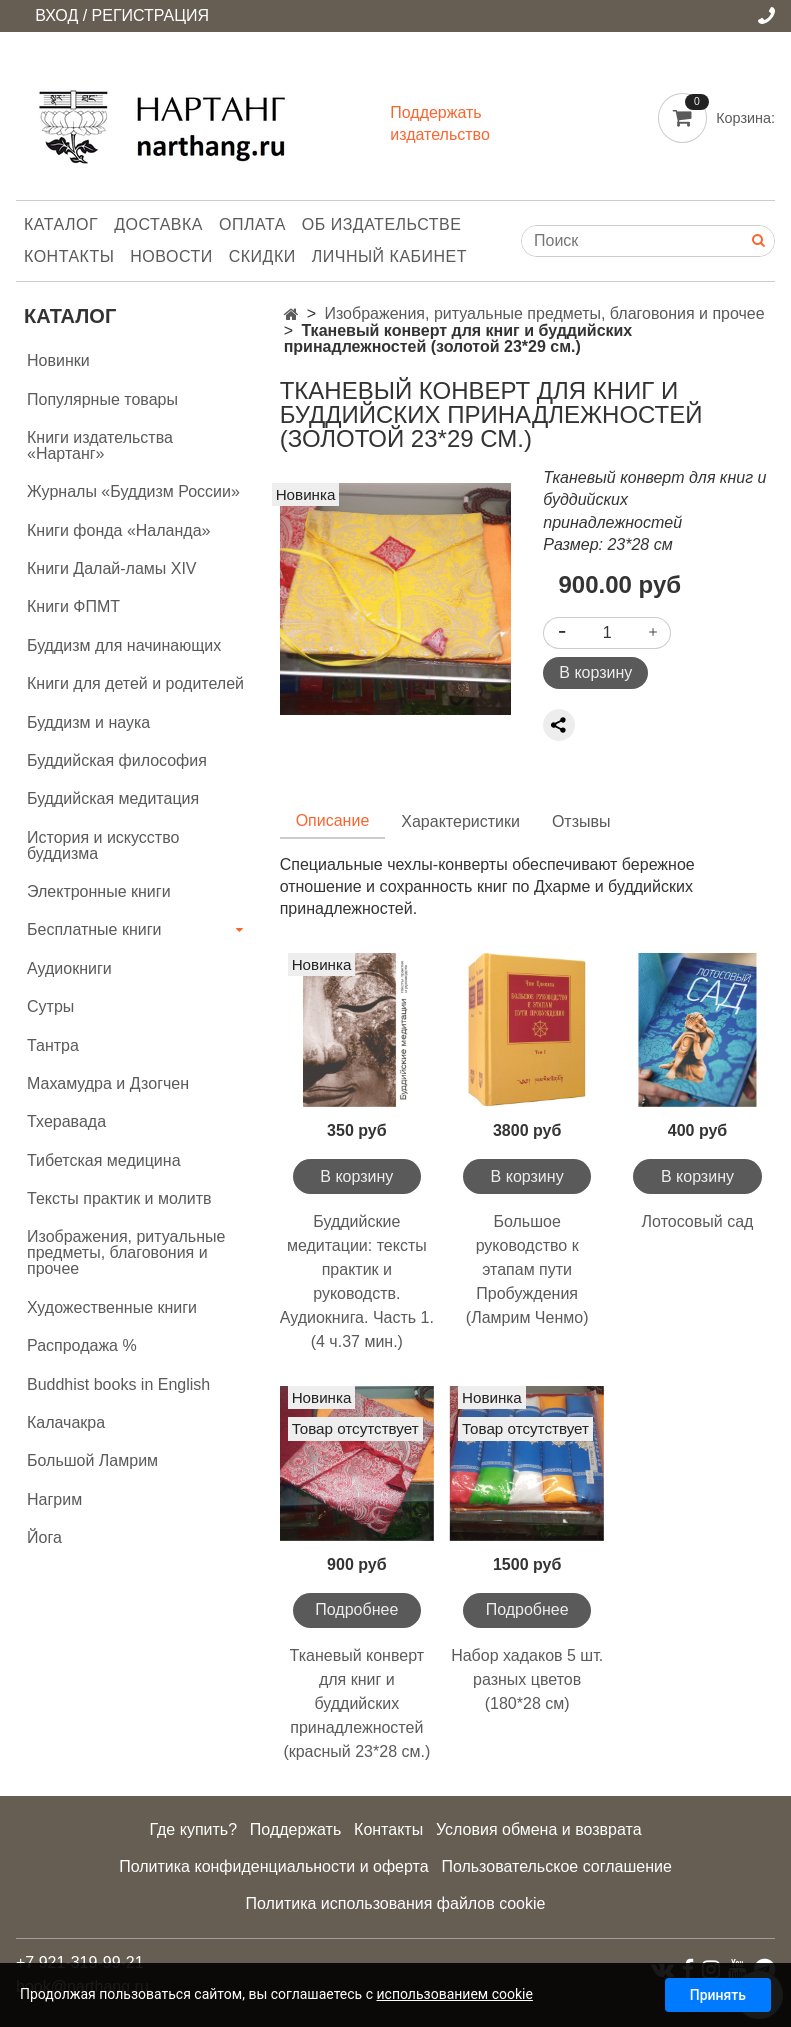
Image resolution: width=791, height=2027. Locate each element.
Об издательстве (382, 224)
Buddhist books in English (118, 1384)
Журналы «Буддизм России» (133, 491)
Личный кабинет (389, 256)
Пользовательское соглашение (556, 1866)
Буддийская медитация (113, 798)
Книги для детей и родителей (135, 683)
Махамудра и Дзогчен (108, 1083)
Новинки (58, 360)
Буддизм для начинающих (124, 645)
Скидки (262, 256)
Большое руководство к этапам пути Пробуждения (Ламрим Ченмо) (527, 1269)
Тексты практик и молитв (119, 1198)
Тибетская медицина (104, 1160)
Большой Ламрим (92, 1460)
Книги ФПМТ (73, 606)
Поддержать (295, 1829)
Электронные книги (99, 891)
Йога (44, 1537)
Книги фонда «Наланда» (118, 530)
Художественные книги (112, 1307)
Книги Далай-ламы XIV (112, 568)
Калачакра (66, 1422)
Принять (718, 1995)
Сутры (50, 1006)
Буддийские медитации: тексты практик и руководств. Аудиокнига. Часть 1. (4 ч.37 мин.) (357, 1281)
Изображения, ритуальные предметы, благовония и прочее (544, 313)
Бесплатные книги (94, 929)
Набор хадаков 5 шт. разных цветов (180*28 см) (527, 1679)
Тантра (53, 1045)
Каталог (61, 224)
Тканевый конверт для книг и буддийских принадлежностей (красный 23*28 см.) (356, 1703)
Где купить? (193, 1829)
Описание (333, 820)
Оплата (252, 224)
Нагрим (54, 1499)
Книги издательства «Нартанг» (100, 445)
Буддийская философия (117, 760)
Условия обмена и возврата (539, 1829)
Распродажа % (82, 1345)
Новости (171, 256)
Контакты (69, 256)
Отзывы (581, 821)
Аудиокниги (69, 968)
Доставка (158, 224)
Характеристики (460, 821)
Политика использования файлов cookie (396, 1903)
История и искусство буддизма (103, 845)
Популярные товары (102, 399)
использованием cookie (454, 1994)
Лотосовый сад (698, 1221)
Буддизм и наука (88, 722)
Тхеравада (66, 1121)
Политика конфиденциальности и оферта (273, 1866)
